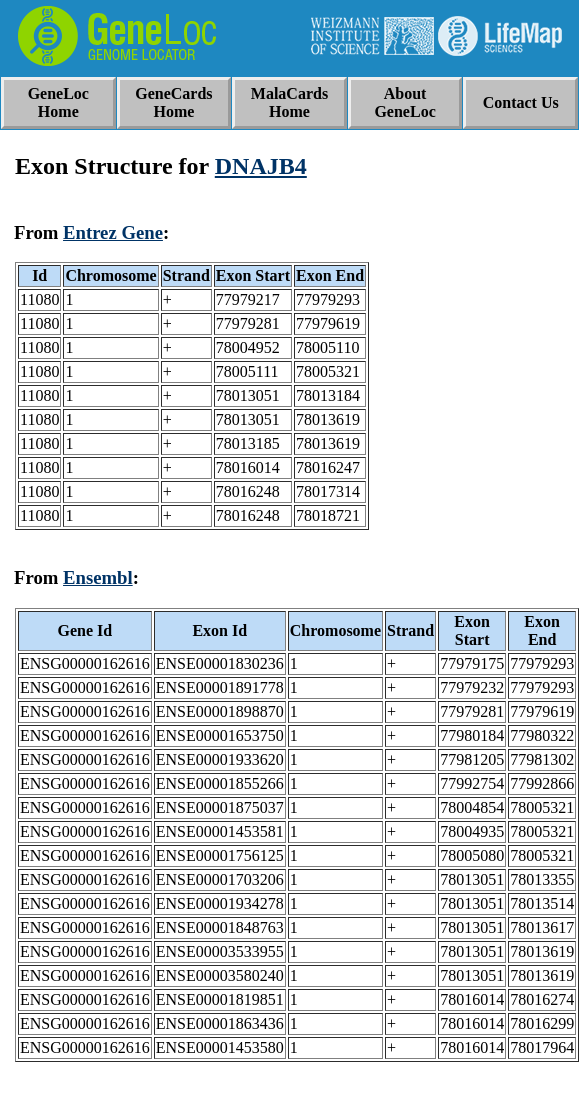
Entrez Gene (113, 232)
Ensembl (98, 577)
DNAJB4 (261, 166)
